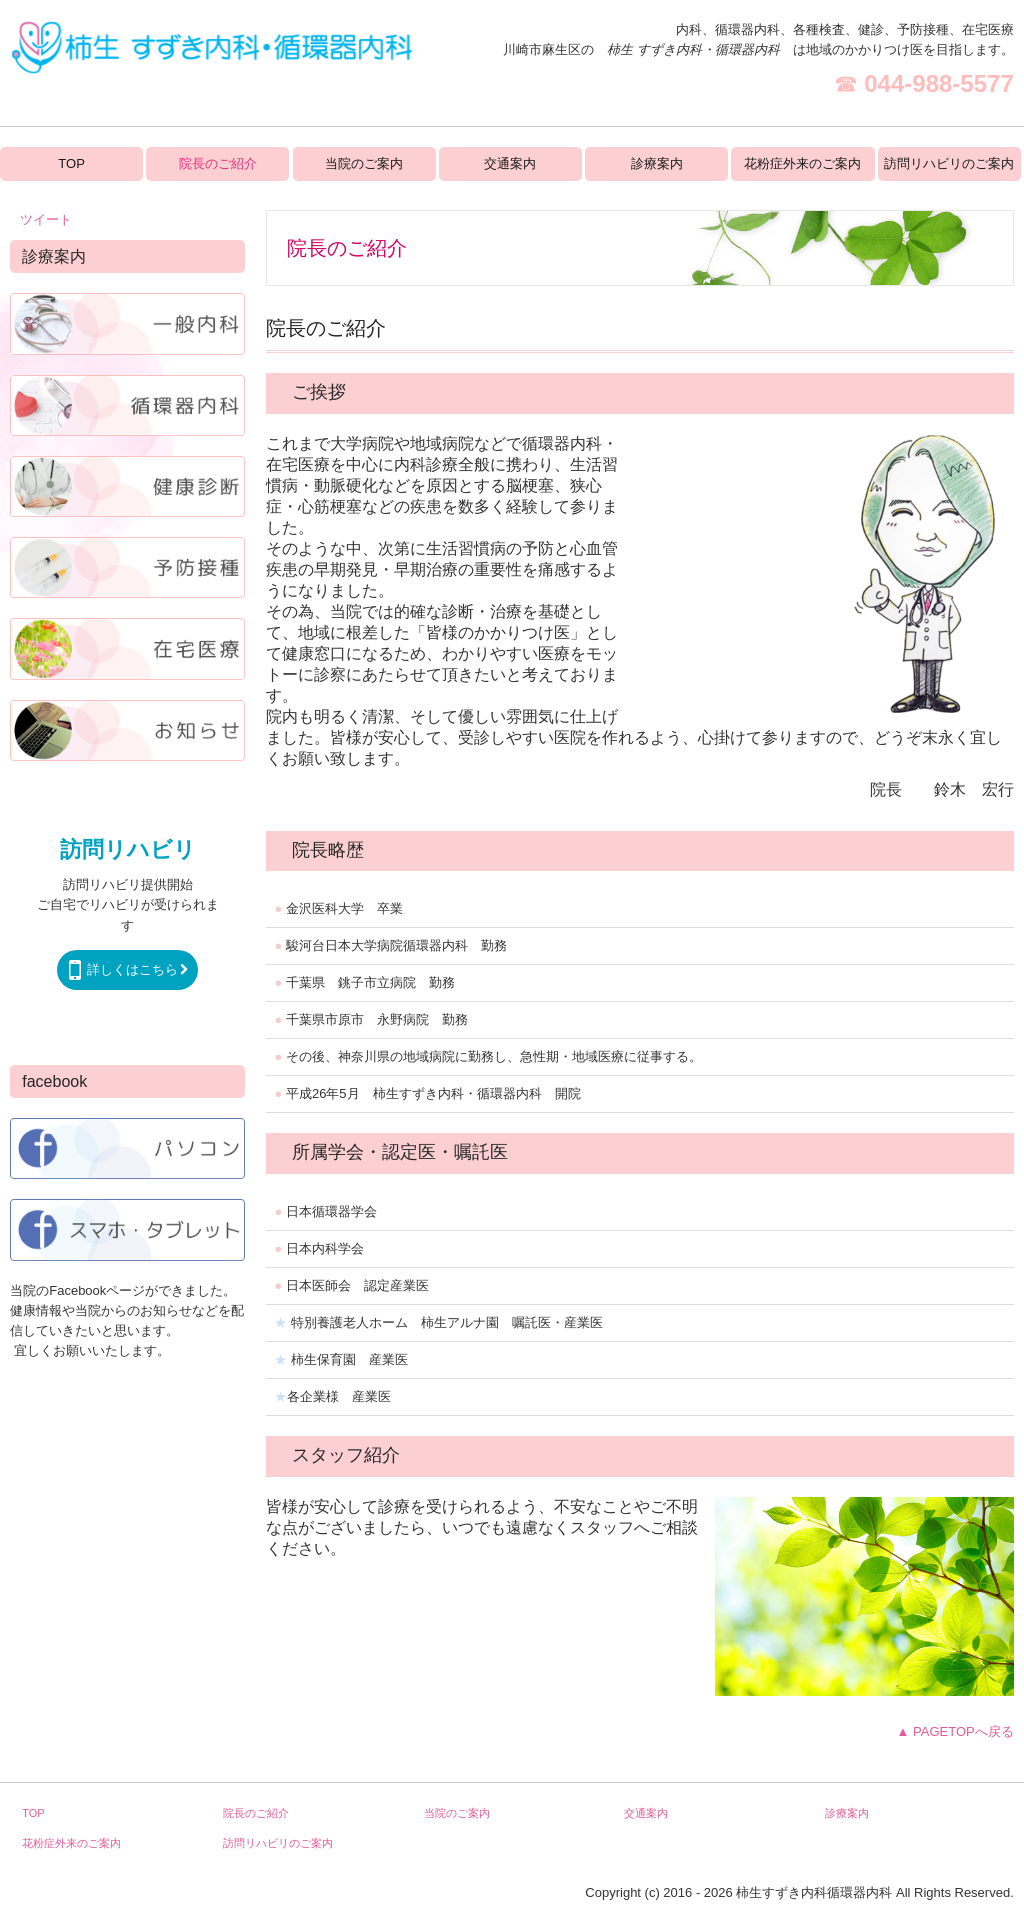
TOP (71, 163)
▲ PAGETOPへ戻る (955, 1731)
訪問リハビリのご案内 (949, 163)
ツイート (46, 219)
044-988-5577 (938, 83)
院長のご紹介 (218, 163)
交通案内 (510, 163)
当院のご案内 (364, 163)
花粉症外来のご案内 (802, 163)
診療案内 (657, 163)
